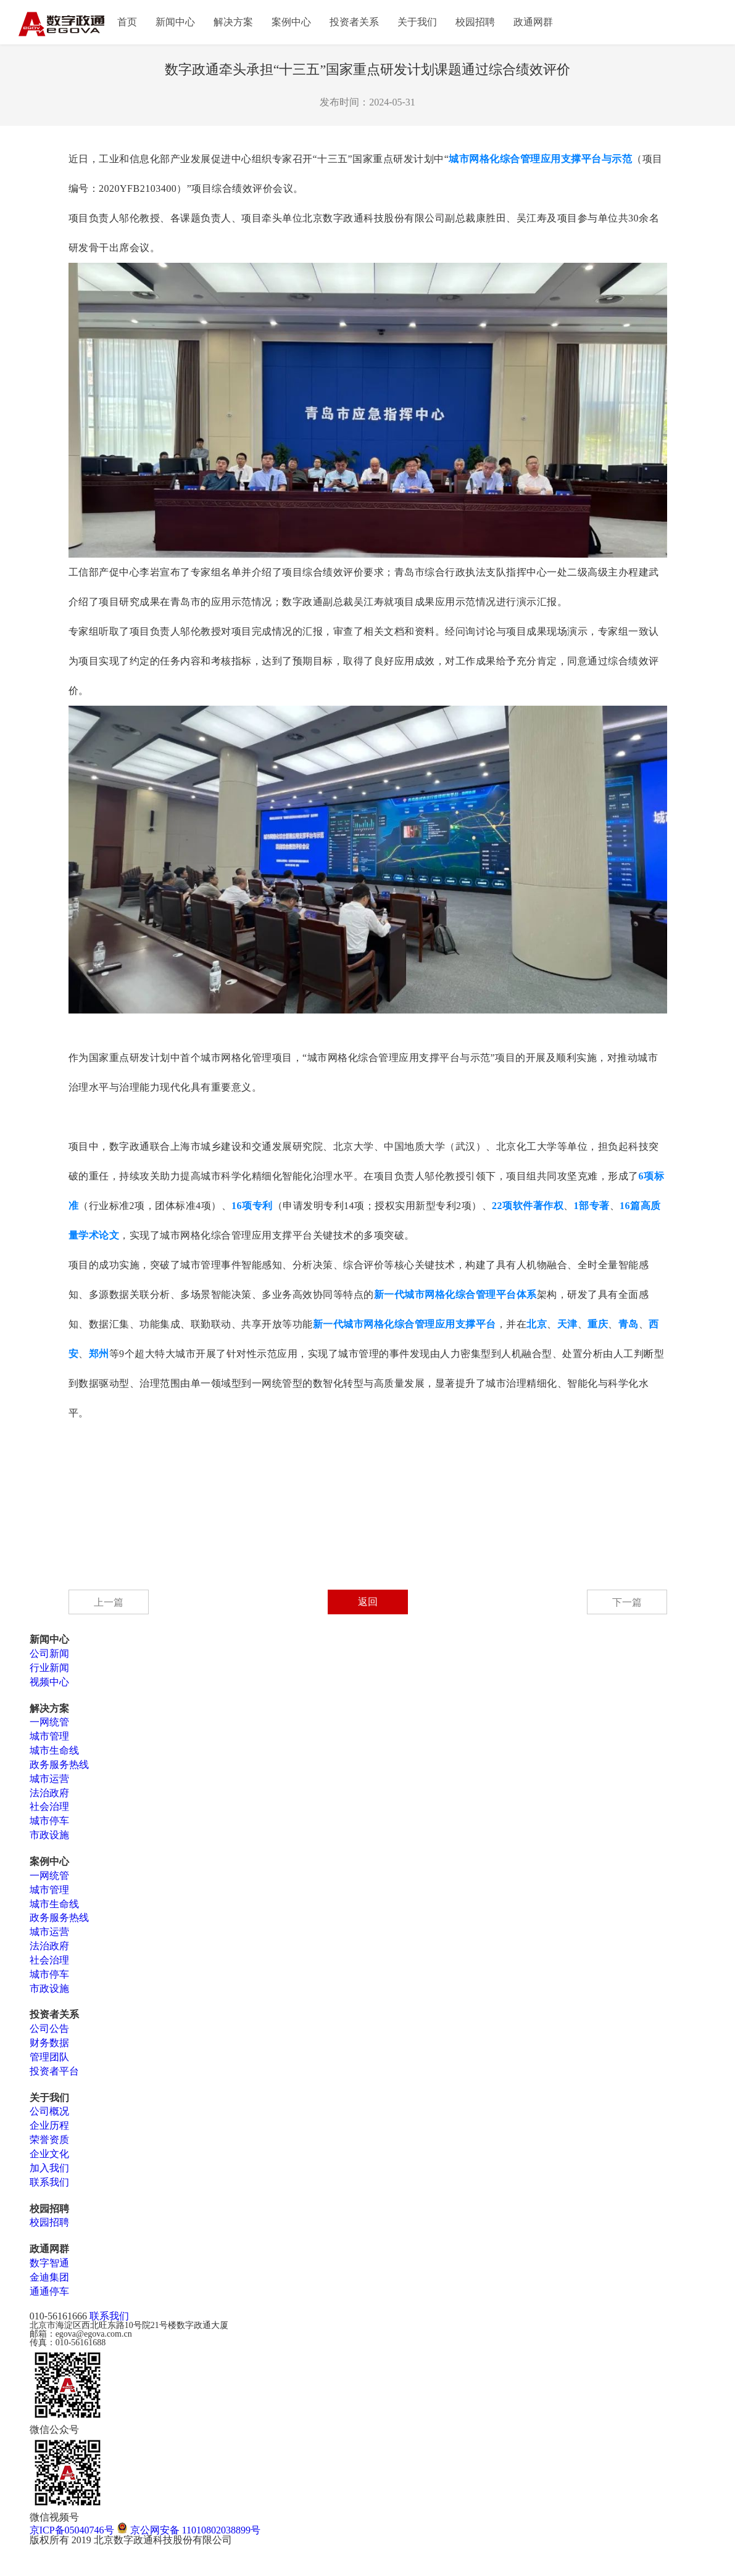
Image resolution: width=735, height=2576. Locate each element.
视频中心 (49, 1682)
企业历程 (49, 2125)
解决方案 (233, 22)
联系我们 (49, 2182)
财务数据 (49, 2042)
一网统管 (49, 1722)
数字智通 (49, 2263)
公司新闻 (49, 1653)
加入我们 (49, 2168)
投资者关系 (354, 22)
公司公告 (49, 2028)
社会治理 (49, 1806)
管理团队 (49, 2057)
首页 (127, 22)
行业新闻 (49, 1667)
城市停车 (49, 1820)
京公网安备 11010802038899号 (188, 2530)
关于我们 (417, 22)
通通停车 (49, 2291)
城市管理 (49, 1736)
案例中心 (291, 22)
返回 (368, 1601)
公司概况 (49, 2111)
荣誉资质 (49, 2139)
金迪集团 (49, 2277)
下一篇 (627, 1602)
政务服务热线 (59, 1764)
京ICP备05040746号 (72, 2530)
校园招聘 (475, 22)
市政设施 (49, 1835)
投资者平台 (54, 2071)
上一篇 (108, 1602)
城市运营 (49, 1778)
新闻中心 (175, 22)
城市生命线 (54, 1750)
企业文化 (49, 2154)
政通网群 (533, 22)
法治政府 (49, 1793)
